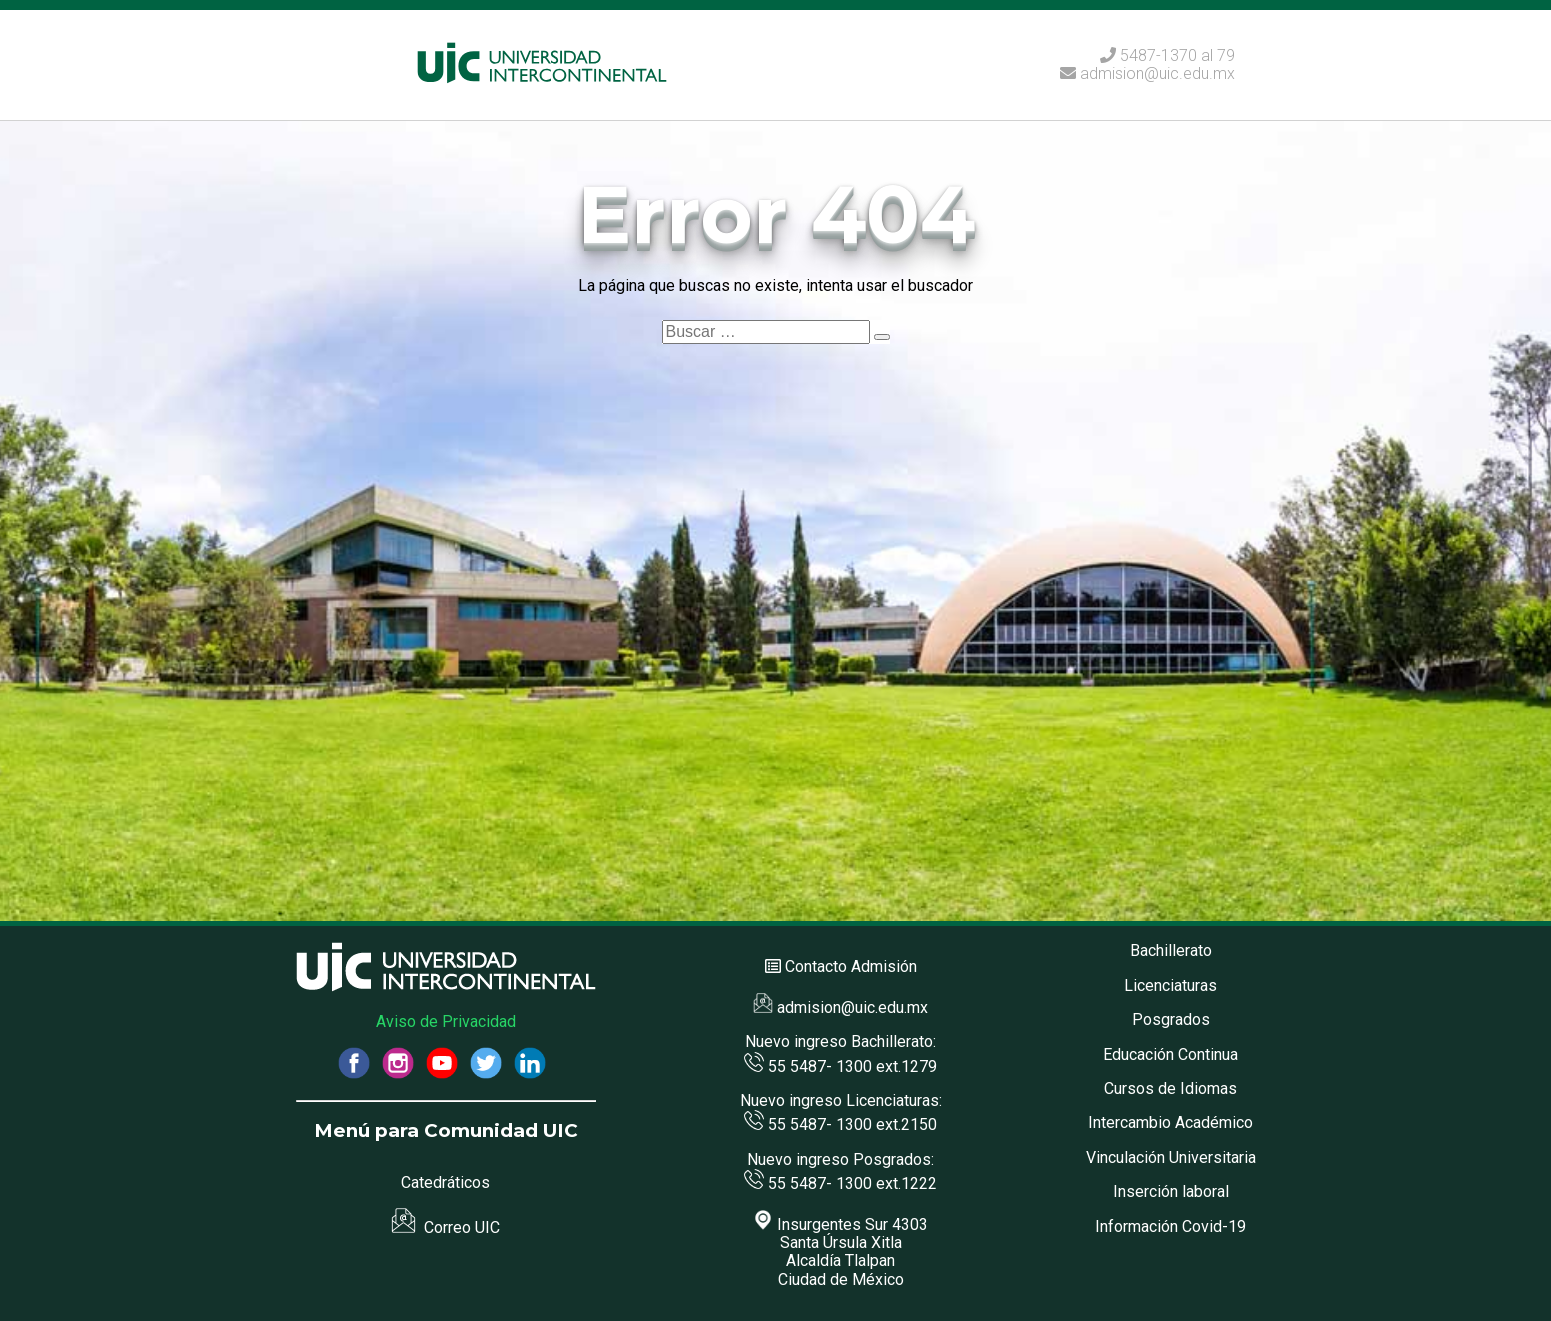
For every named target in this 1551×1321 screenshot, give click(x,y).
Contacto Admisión (851, 966)
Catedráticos (445, 1182)
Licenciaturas (1170, 985)
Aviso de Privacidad (446, 1021)
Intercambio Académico (1170, 1122)
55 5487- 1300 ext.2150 (840, 1124)
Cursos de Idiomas (1170, 1088)
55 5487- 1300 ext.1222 (840, 1183)
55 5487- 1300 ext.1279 (840, 1066)
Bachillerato (1171, 950)
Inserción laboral (1171, 1191)
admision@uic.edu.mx (1147, 73)
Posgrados (1171, 1019)
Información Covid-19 (1170, 1226)
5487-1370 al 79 (1177, 55)
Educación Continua (1170, 1054)
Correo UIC (445, 1227)
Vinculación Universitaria (1171, 1157)
